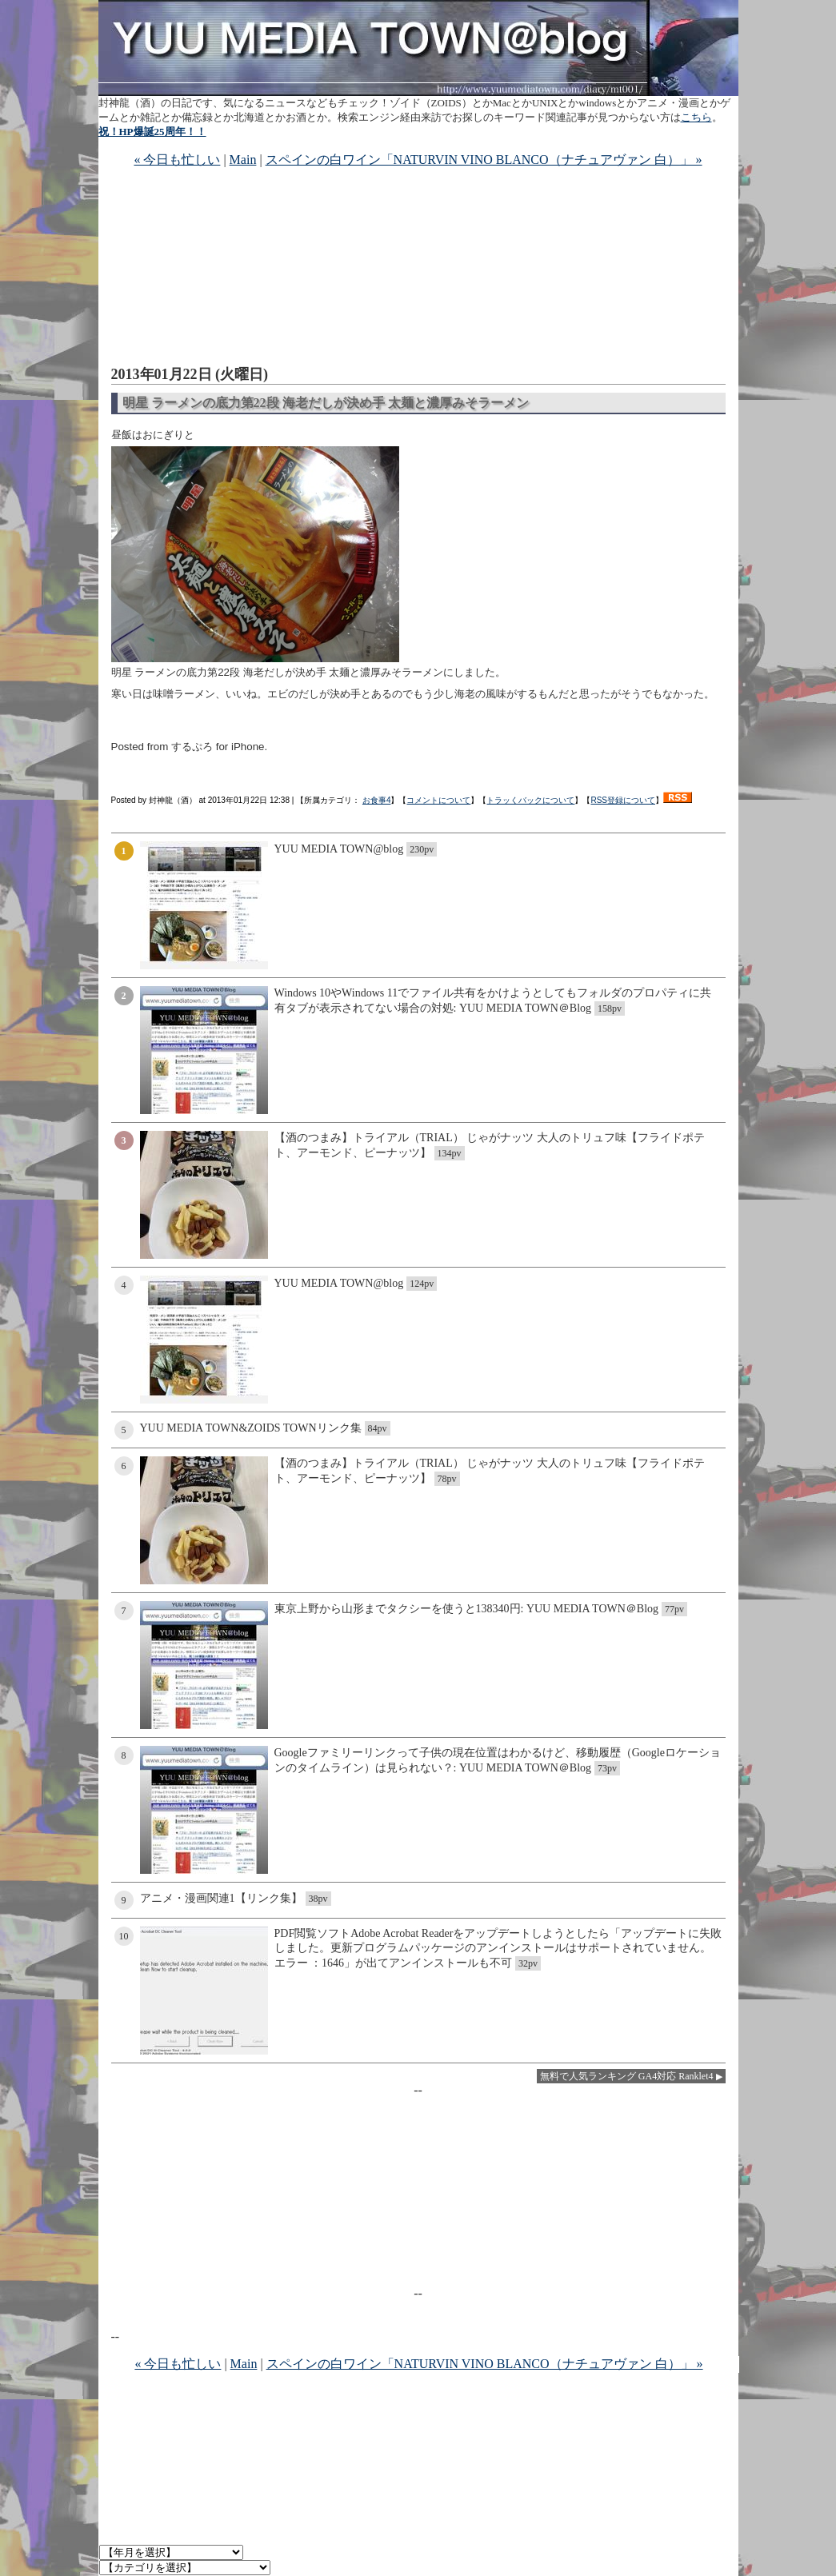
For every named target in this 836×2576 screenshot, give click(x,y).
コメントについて (438, 800)
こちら (696, 117)
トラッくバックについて (530, 800)
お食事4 (376, 800)
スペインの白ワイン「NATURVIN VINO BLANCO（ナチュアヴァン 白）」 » (484, 159)
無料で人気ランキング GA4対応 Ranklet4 (627, 2076)
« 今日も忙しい (177, 159)
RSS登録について (622, 800)
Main (243, 159)
